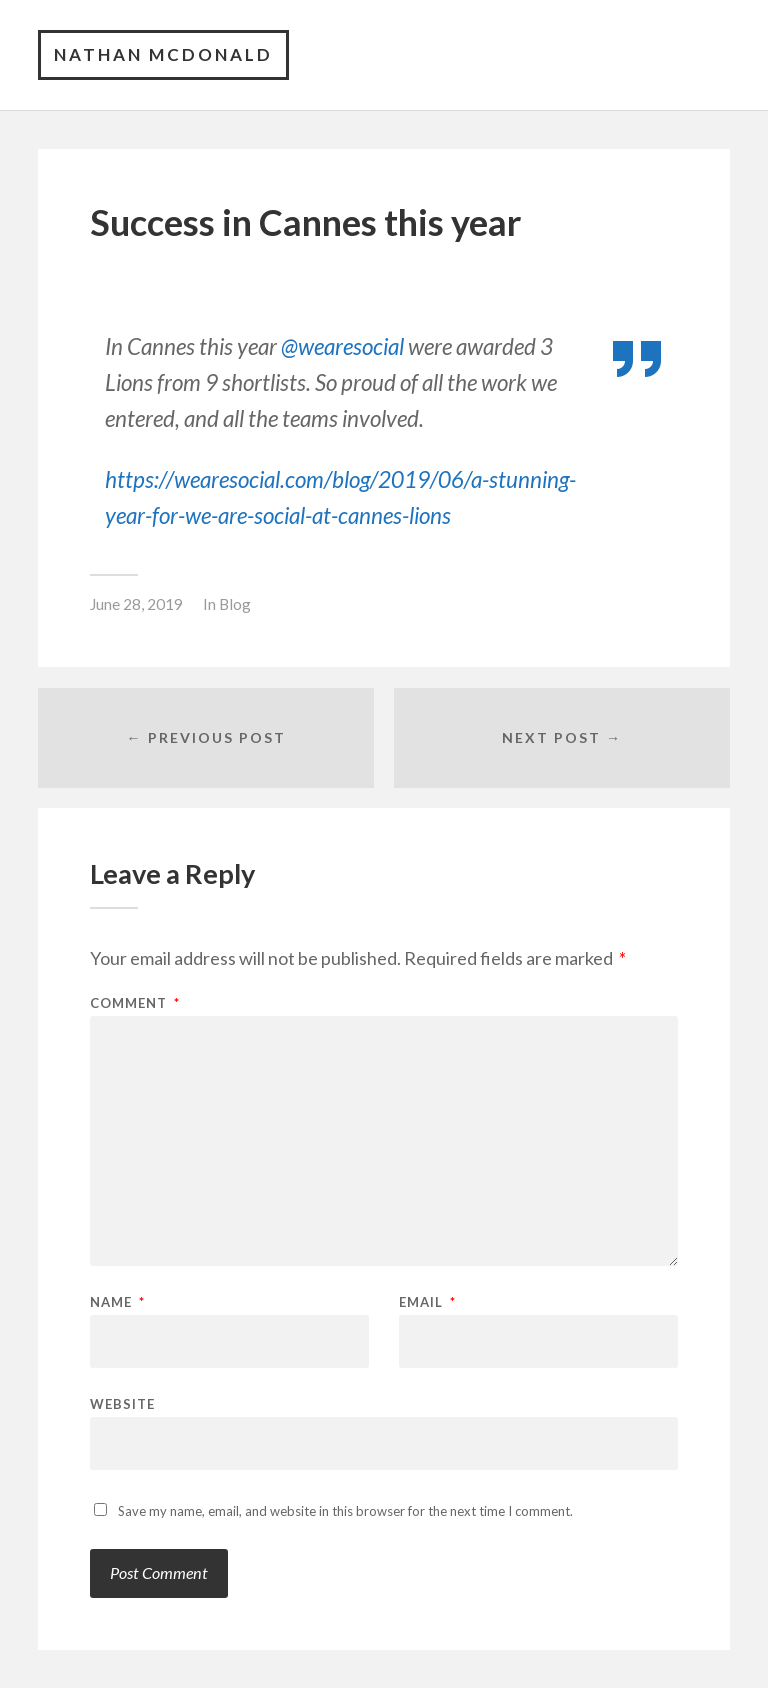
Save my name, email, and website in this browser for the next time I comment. (345, 1511)
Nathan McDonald (163, 54)
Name (117, 1302)
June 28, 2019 (136, 604)
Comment (135, 1003)
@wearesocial (342, 346)
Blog (235, 604)
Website (122, 1403)
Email (427, 1302)
